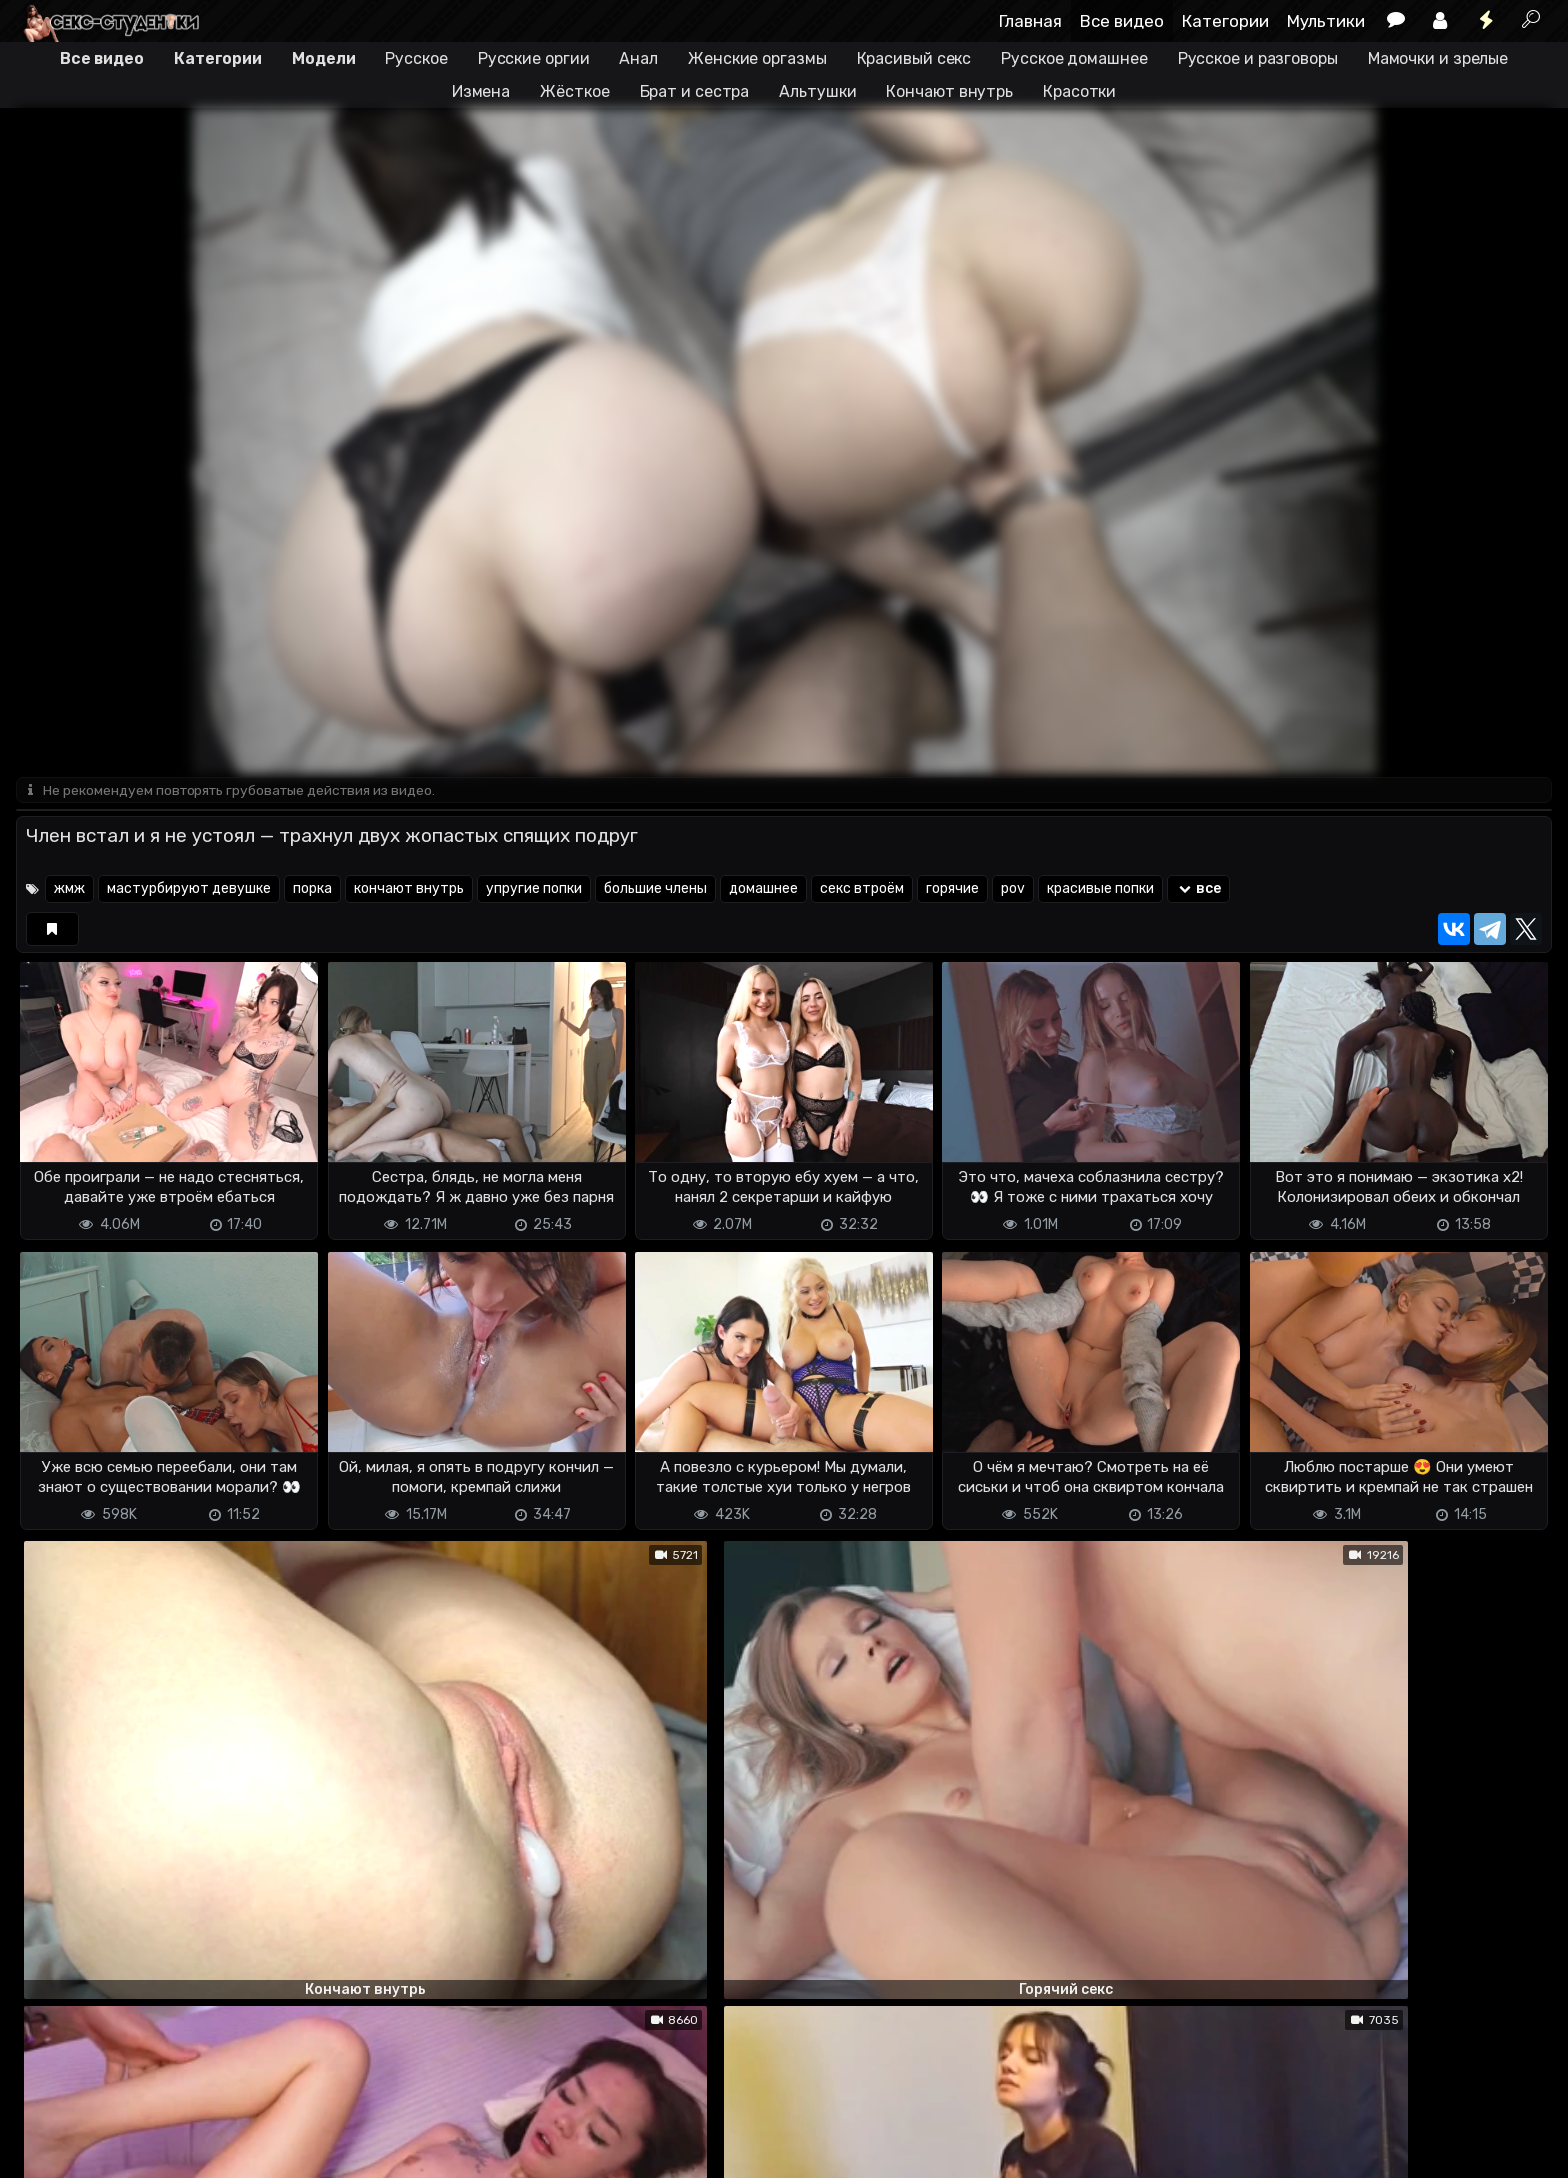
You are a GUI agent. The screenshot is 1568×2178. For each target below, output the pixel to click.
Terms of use (119, 2150)
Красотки (1079, 91)
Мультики (1326, 21)
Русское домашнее (1074, 58)
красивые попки (1100, 890)
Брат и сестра (695, 91)
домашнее (763, 890)
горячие (952, 890)
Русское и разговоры (1258, 58)
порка (312, 890)
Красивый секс (914, 58)
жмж (69, 890)
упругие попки (534, 890)
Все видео (1122, 21)
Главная (1030, 21)
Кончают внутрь (949, 91)
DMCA (48, 2150)
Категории (1225, 21)
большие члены (655, 890)
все (1198, 890)
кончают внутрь (409, 890)
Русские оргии (534, 58)
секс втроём (862, 890)
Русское (416, 58)
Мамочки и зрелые (1438, 58)
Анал (638, 58)
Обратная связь (224, 2150)
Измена (481, 91)
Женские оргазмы (757, 58)
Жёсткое (574, 91)
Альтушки (817, 91)
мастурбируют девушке (189, 890)
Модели (323, 58)
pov (1013, 890)
